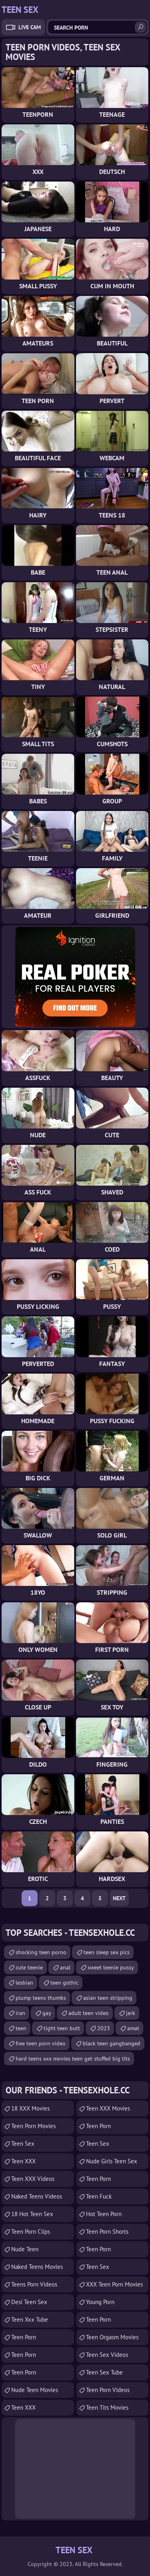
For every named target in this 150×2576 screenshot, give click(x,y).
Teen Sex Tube (104, 2372)
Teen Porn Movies (33, 2126)
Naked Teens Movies (37, 2266)
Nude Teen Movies (34, 2390)
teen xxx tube (29, 2319)
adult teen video (88, 2013)
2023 (103, 2028)
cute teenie (29, 1967)
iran (20, 2013)
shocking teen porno (41, 1952)
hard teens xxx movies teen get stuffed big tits (73, 2058)
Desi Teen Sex (29, 2302)
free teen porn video (41, 2043)
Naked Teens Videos (36, 2196)
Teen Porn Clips (30, 2231)
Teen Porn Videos (108, 2390)
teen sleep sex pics (107, 1952)
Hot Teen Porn (104, 2214)
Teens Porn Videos (34, 2284)
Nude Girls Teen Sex (111, 2161)
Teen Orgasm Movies (112, 2337)
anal (65, 1967)
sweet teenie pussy (111, 1967)
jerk (130, 2013)
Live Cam (29, 27)
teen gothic (64, 1982)
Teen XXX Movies (108, 2108)
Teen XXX (23, 2161)
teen (21, 2028)
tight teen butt (62, 2028)
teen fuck (99, 2196)
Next (119, 1898)
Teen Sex (22, 2143)
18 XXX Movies (30, 2108)
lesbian (24, 1982)
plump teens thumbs (41, 1997)
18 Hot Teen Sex (32, 2214)
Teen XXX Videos (32, 2179)
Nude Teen (24, 2249)
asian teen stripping (107, 1997)
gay (46, 2013)
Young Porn (100, 2302)
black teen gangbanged (111, 2043)
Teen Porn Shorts (107, 2231)
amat (133, 2028)
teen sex (97, 2143)
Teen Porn (23, 2337)
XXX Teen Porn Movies (114, 2284)
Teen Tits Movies (107, 2407)
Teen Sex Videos (107, 2354)
